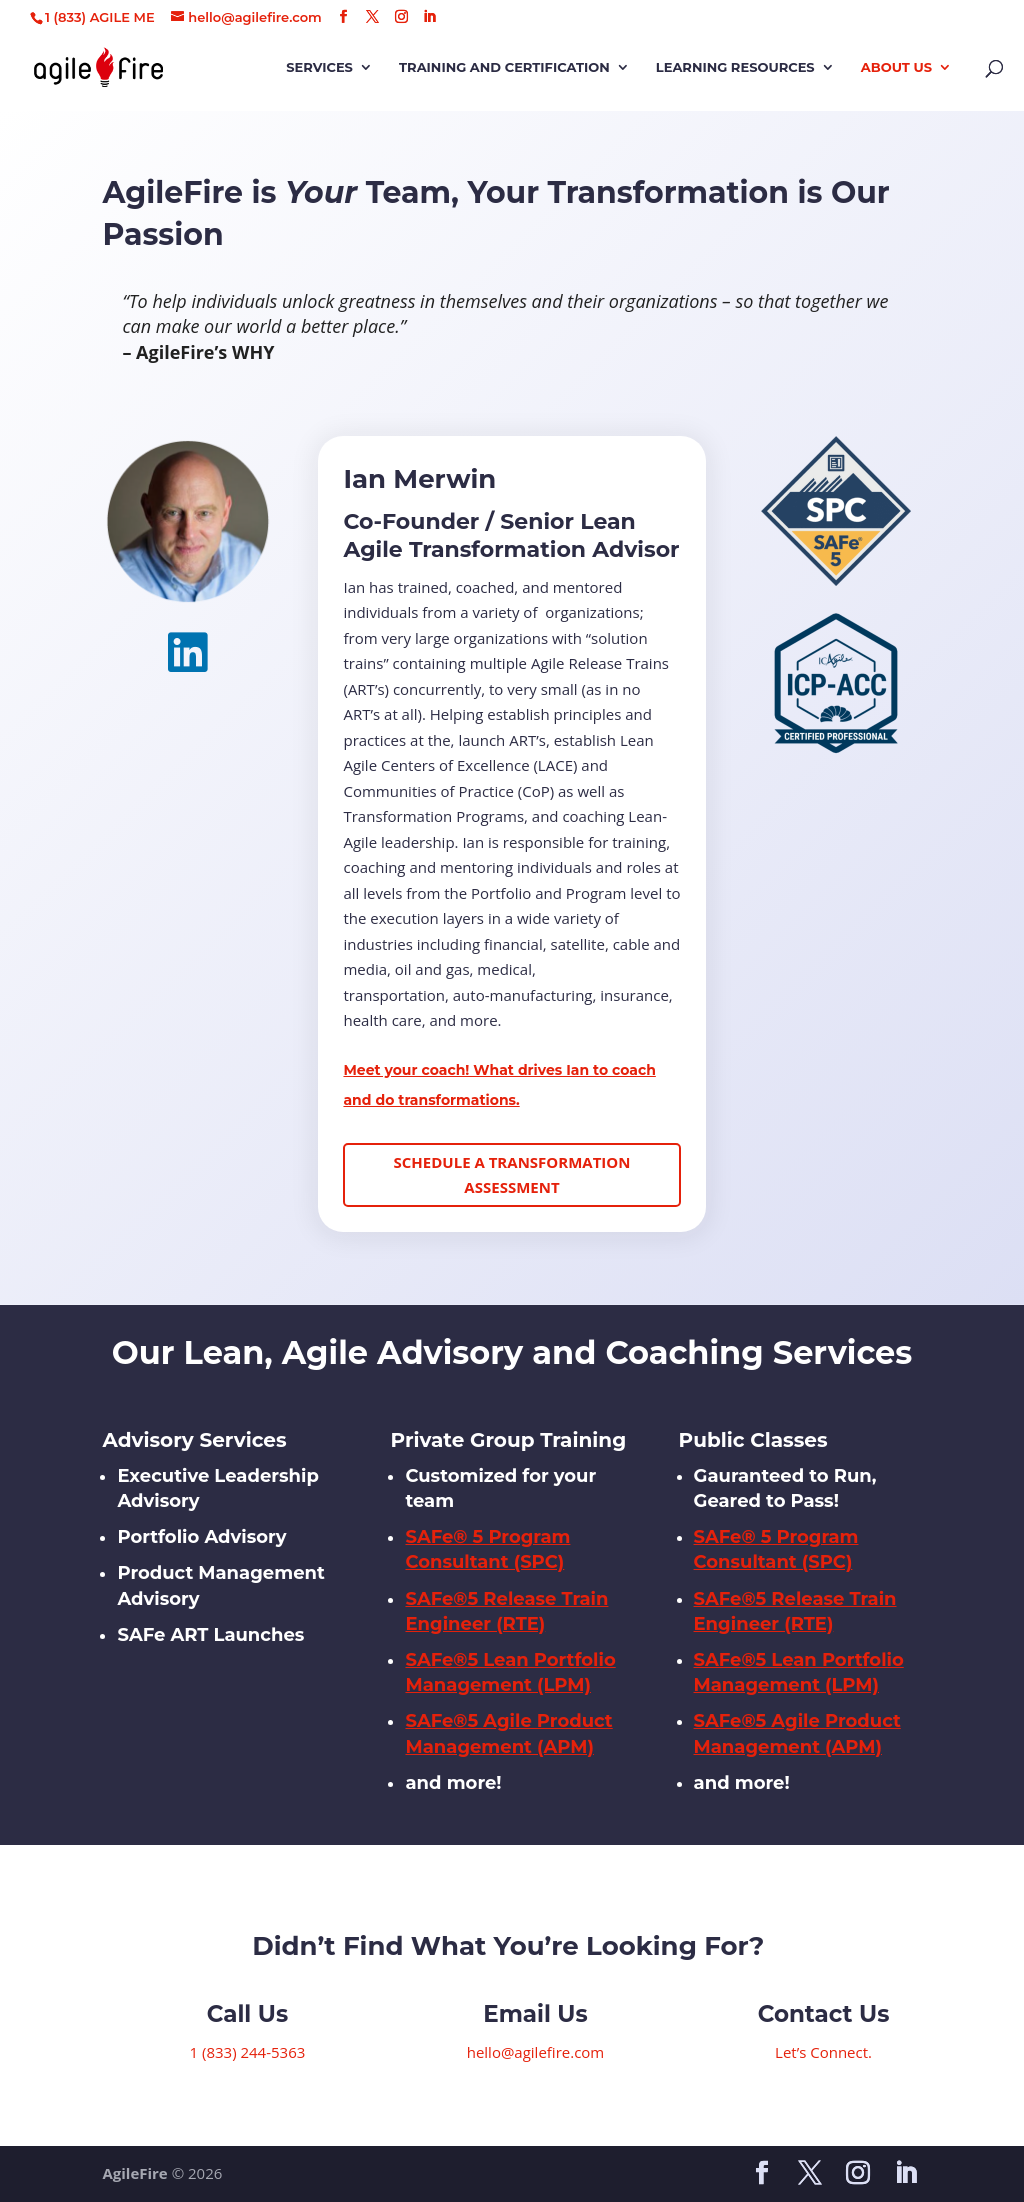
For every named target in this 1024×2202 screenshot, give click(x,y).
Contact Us (824, 2014)
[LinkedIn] (429, 17)
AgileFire (134, 2173)
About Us (896, 67)
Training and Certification (504, 67)
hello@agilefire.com (536, 2052)
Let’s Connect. (823, 2052)
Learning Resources (735, 67)
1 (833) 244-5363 (248, 2052)
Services (319, 67)
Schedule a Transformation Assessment (512, 1175)
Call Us (247, 2014)
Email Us (535, 2014)
